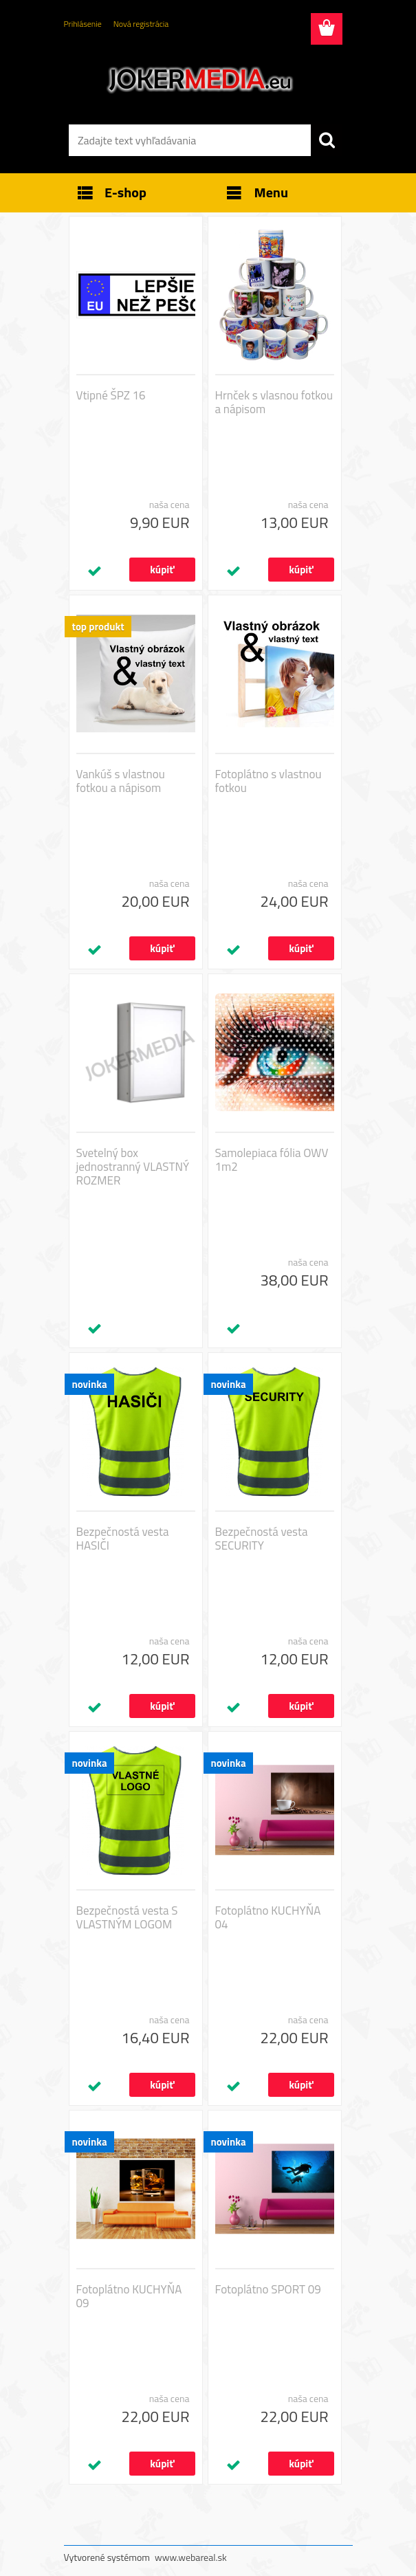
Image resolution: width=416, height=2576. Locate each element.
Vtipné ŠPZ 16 (111, 395)
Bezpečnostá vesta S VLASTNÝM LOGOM (127, 1917)
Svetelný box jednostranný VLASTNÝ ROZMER (133, 1166)
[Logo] (199, 79)
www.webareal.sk (191, 2557)
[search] (326, 140)
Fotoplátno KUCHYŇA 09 (129, 2296)
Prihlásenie (83, 23)
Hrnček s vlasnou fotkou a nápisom (274, 402)
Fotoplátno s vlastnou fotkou (268, 781)
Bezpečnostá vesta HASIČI (122, 1538)
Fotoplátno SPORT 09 (268, 2289)
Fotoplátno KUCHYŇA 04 (268, 1917)
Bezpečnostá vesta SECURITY (261, 1538)
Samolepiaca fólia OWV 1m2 (272, 1160)
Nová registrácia (141, 23)
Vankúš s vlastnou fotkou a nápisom (120, 781)
